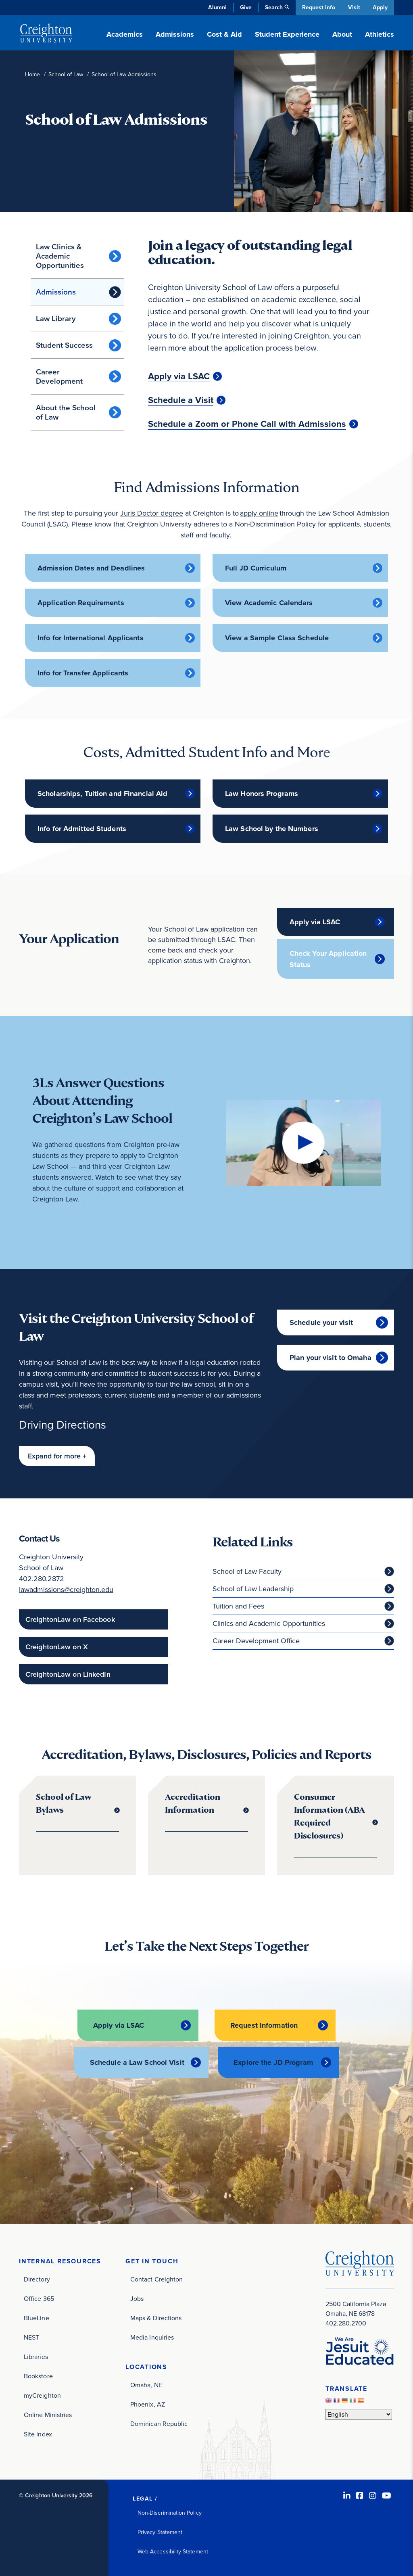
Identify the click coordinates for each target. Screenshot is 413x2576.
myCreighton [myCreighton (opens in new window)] (42, 2394)
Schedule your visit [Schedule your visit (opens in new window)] (321, 1322)
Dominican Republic (159, 2423)
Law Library (56, 318)
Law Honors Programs (261, 793)
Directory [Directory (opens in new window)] (37, 2278)
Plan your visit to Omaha (330, 1357)
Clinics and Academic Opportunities (269, 1624)
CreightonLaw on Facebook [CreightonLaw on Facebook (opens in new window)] (70, 1620)
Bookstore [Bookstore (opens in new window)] (38, 2375)
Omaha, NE (146, 2384)
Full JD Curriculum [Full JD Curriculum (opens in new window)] (255, 568)
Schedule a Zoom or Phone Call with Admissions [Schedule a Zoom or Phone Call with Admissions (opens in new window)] (247, 424)
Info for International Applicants (91, 638)
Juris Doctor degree (151, 513)
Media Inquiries (152, 2336)
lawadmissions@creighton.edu (66, 1590)
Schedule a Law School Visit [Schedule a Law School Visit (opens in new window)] (137, 2062)
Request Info (317, 7)
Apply (380, 7)
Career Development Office (256, 1641)
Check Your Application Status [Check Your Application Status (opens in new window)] (328, 959)
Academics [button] (124, 34)
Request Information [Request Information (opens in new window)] (264, 2025)
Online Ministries (48, 2414)
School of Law (65, 74)
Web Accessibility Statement (173, 2551)
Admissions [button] (175, 34)
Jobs (137, 2297)
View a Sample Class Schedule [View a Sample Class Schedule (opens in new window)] (277, 638)
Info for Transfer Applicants (83, 673)
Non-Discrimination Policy (170, 2512)
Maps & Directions (155, 2317)
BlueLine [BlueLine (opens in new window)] (36, 2317)
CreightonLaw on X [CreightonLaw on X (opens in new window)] (56, 1647)
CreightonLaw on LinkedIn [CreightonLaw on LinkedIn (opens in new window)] (68, 1674)
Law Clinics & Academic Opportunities (60, 256)
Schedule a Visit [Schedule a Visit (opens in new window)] (180, 400)
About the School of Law (66, 412)
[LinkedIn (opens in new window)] (346, 2495)
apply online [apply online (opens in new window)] (259, 513)
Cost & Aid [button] (224, 34)
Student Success (64, 345)
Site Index (38, 2433)
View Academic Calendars (269, 603)
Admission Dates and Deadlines (91, 568)
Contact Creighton (156, 2278)
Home (32, 74)
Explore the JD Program (273, 2062)
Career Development (59, 376)
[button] (57, 1456)
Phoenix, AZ (147, 2403)
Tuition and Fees (238, 1606)
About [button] (342, 34)
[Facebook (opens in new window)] (359, 2495)
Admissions (56, 292)
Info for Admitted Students (82, 828)
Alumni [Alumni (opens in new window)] (216, 7)
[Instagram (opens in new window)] (372, 2495)
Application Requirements (81, 603)
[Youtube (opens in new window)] (386, 2495)
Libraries (36, 2356)
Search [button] (273, 7)
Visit (353, 7)
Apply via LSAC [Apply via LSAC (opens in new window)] (179, 376)
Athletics (379, 34)
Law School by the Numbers (271, 828)
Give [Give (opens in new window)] (244, 7)
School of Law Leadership (253, 1589)
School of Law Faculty (247, 1572)
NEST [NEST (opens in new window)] (31, 2336)
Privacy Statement (160, 2531)
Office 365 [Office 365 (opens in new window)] (39, 2297)
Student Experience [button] (287, 34)
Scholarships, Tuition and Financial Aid (102, 793)
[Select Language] (358, 2413)
